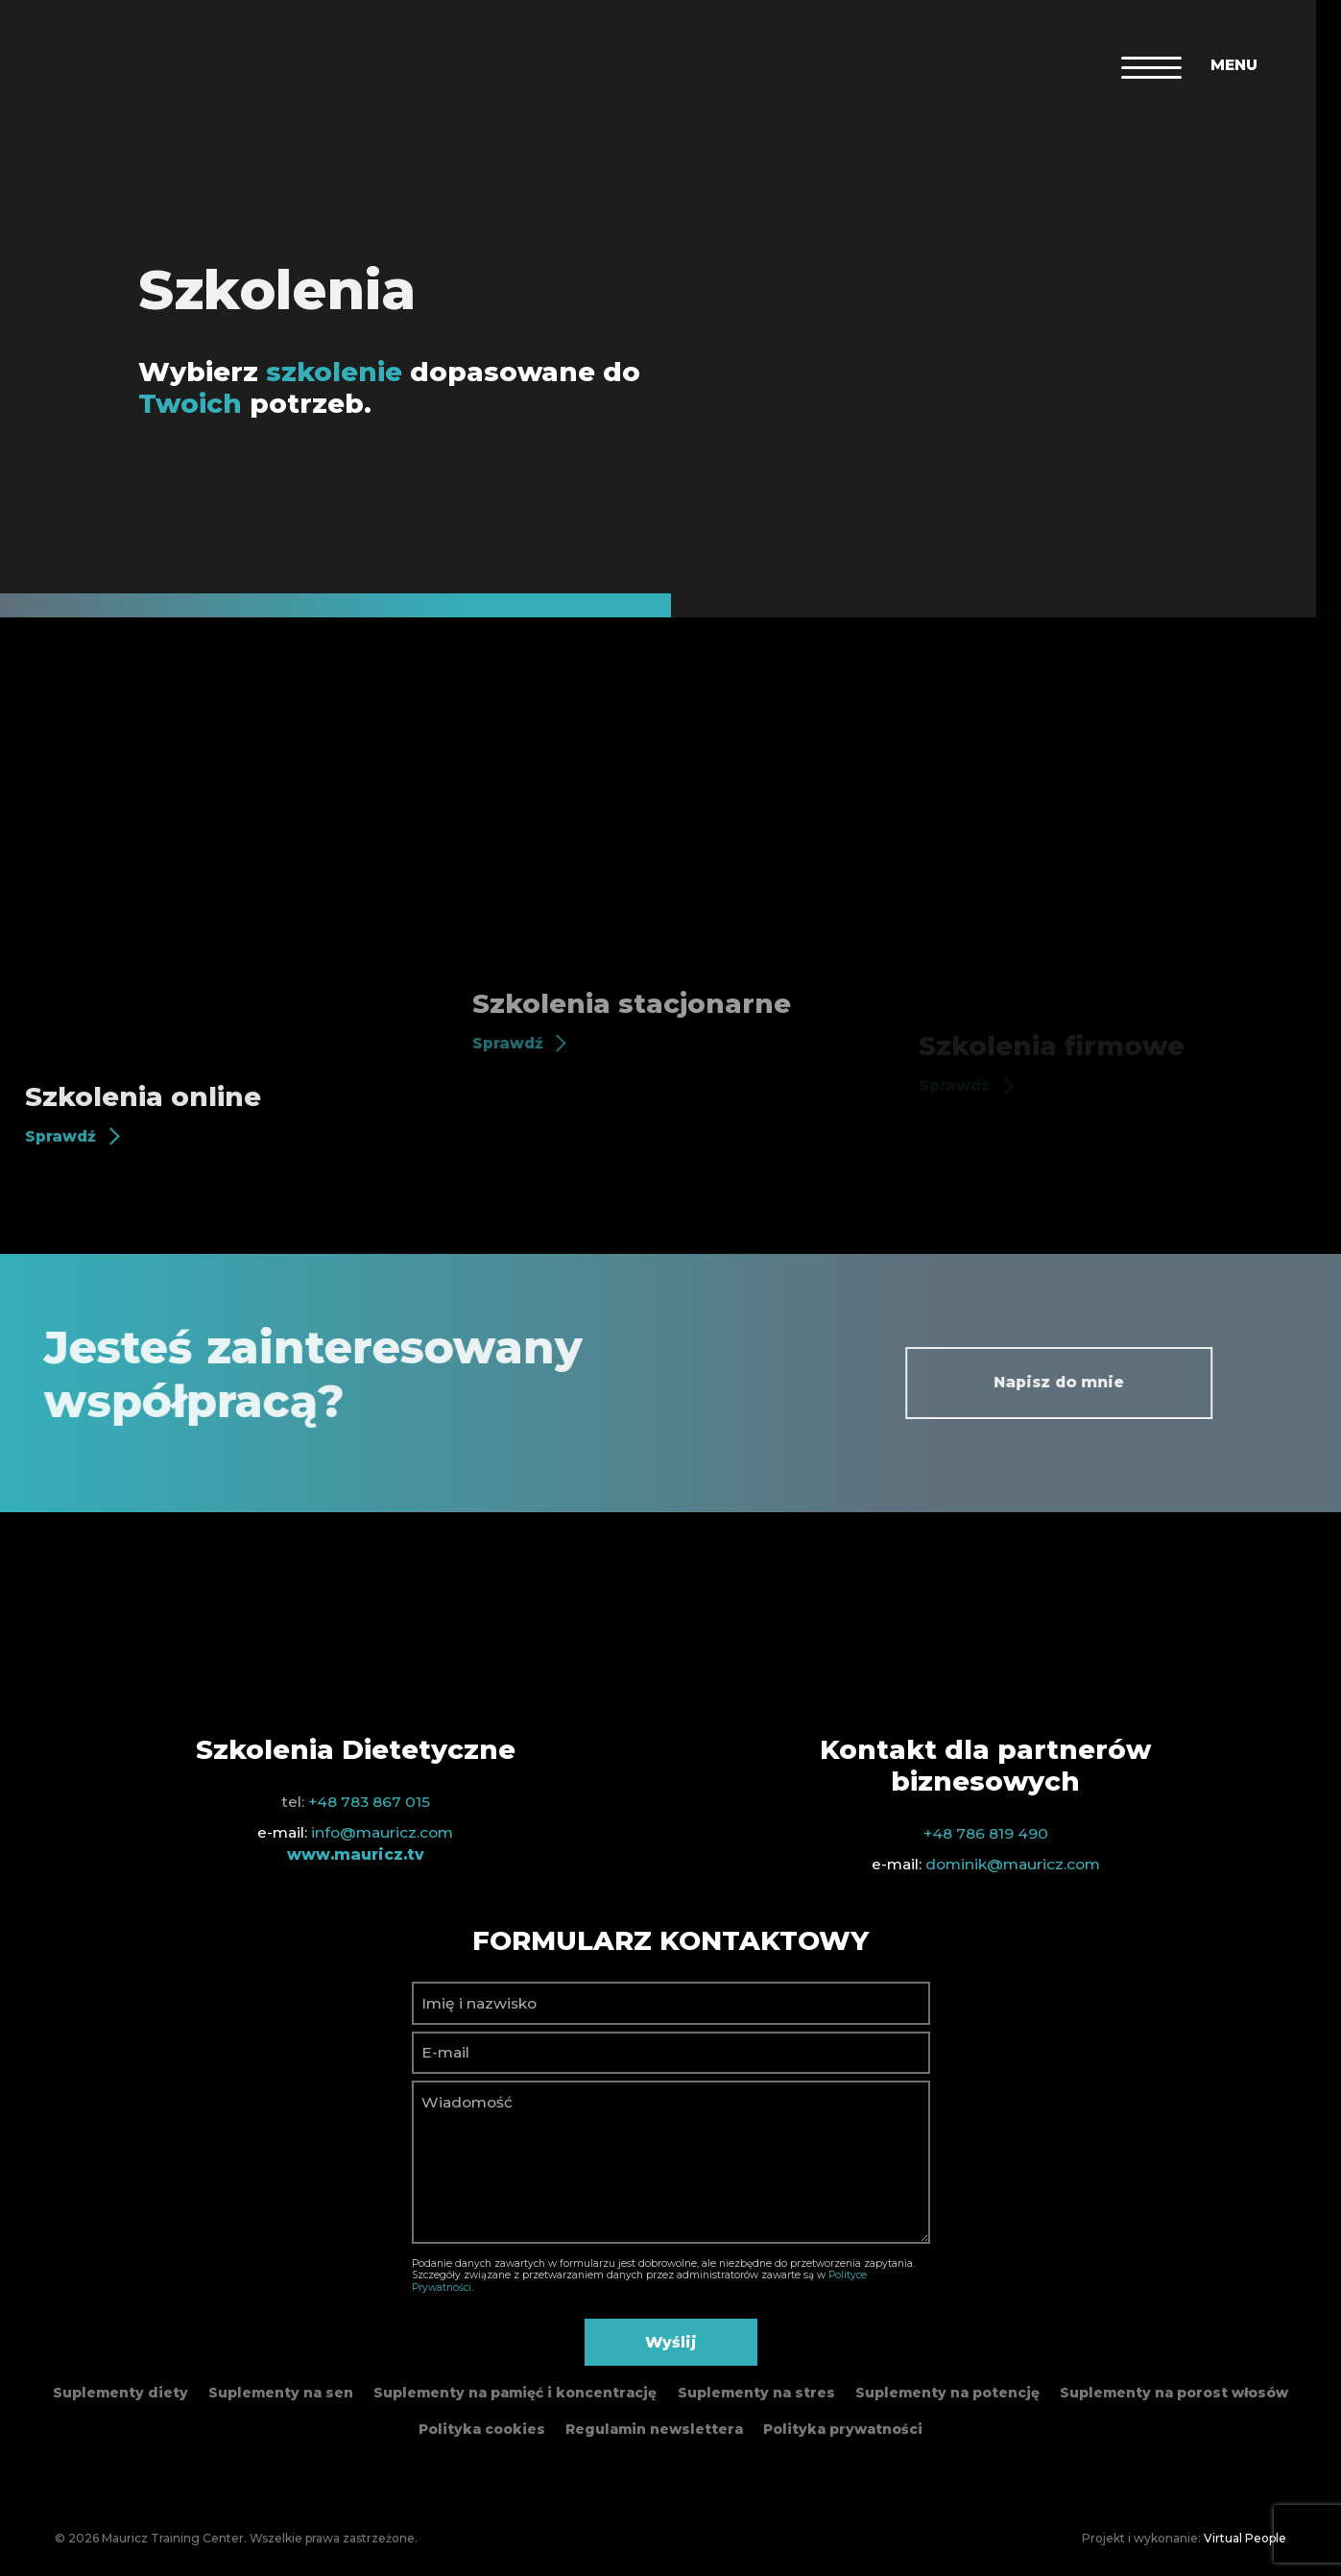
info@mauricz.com (382, 1832)
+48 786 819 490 (985, 1833)
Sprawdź (60, 1136)
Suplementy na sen (280, 2392)
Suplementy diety (120, 2392)
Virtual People (1245, 2538)
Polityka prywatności (842, 2429)
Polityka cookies (482, 2429)
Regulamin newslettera (654, 2429)
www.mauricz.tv (355, 1854)
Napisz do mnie (1123, 1382)
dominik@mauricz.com (1012, 1864)
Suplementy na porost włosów (1174, 2392)
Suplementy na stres (756, 2392)
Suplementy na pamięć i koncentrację (515, 2392)
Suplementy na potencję (947, 2392)
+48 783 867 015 (369, 1802)
